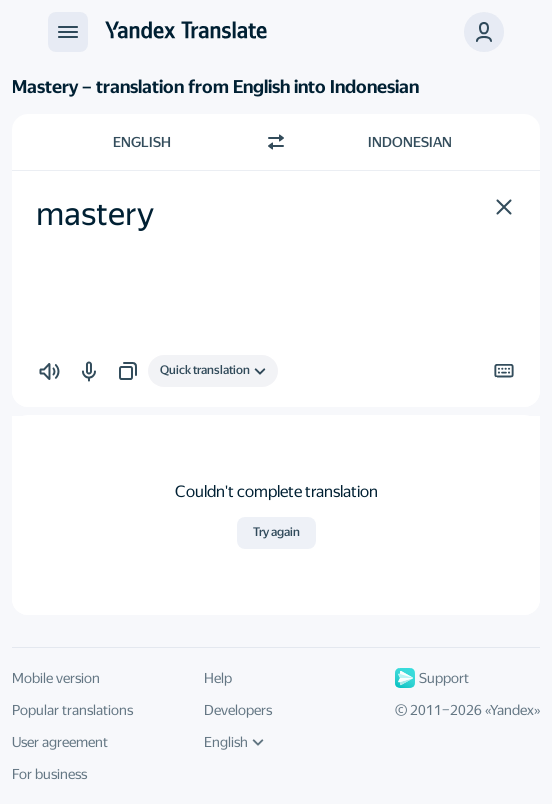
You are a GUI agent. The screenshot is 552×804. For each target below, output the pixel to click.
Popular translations (72, 710)
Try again (276, 532)
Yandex (512, 710)
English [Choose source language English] (142, 142)
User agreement (60, 742)
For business (49, 774)
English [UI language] (234, 742)
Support (432, 678)
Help (218, 678)
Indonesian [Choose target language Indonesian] (410, 142)
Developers (238, 710)
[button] (504, 207)
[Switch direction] (276, 142)
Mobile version (56, 678)
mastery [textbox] (95, 214)
